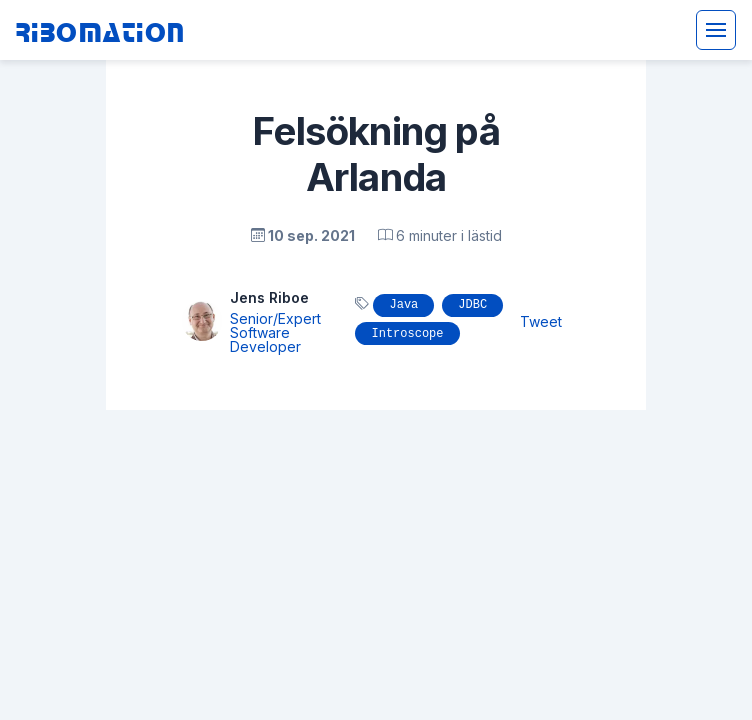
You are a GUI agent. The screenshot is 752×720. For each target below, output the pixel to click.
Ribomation (100, 30)
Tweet (541, 321)
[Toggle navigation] (716, 30)
